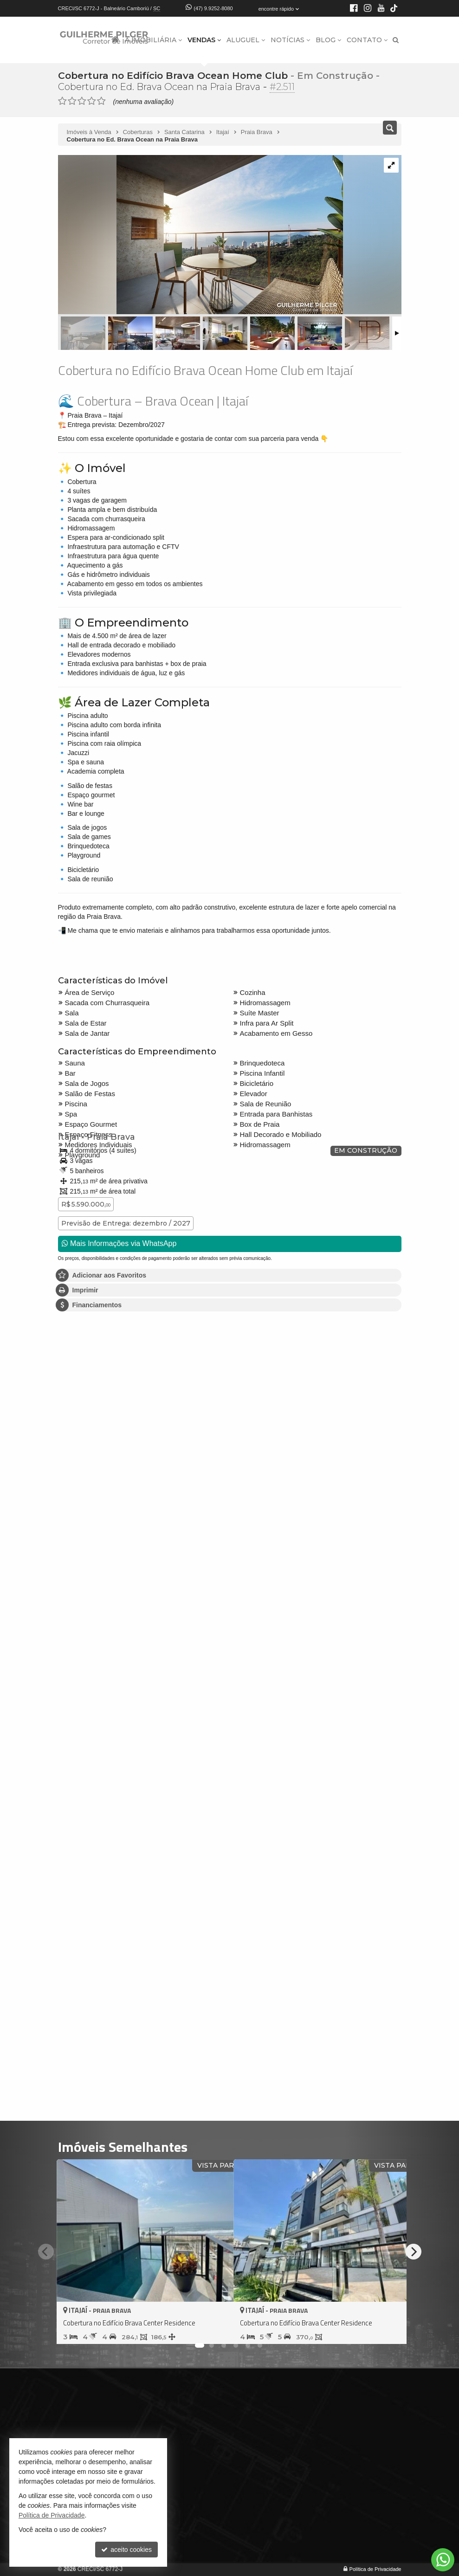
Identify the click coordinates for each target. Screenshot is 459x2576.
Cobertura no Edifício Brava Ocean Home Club (171, 75)
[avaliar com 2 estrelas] (72, 101)
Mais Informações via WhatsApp (119, 1243)
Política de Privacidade (375, 2569)
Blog (328, 40)
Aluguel (245, 40)
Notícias (290, 40)
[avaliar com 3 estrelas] (82, 101)
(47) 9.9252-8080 (213, 8)
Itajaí (67, 1137)
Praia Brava (108, 1137)
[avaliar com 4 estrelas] (91, 101)
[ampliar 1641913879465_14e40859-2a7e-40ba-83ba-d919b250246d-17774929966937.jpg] (200, 235)
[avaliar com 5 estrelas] (101, 101)
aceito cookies (126, 2549)
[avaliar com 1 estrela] (62, 101)
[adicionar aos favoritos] (216, 2329)
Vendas (204, 40)
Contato (367, 40)
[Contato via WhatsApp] (442, 2559)
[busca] (395, 40)
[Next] (413, 2252)
